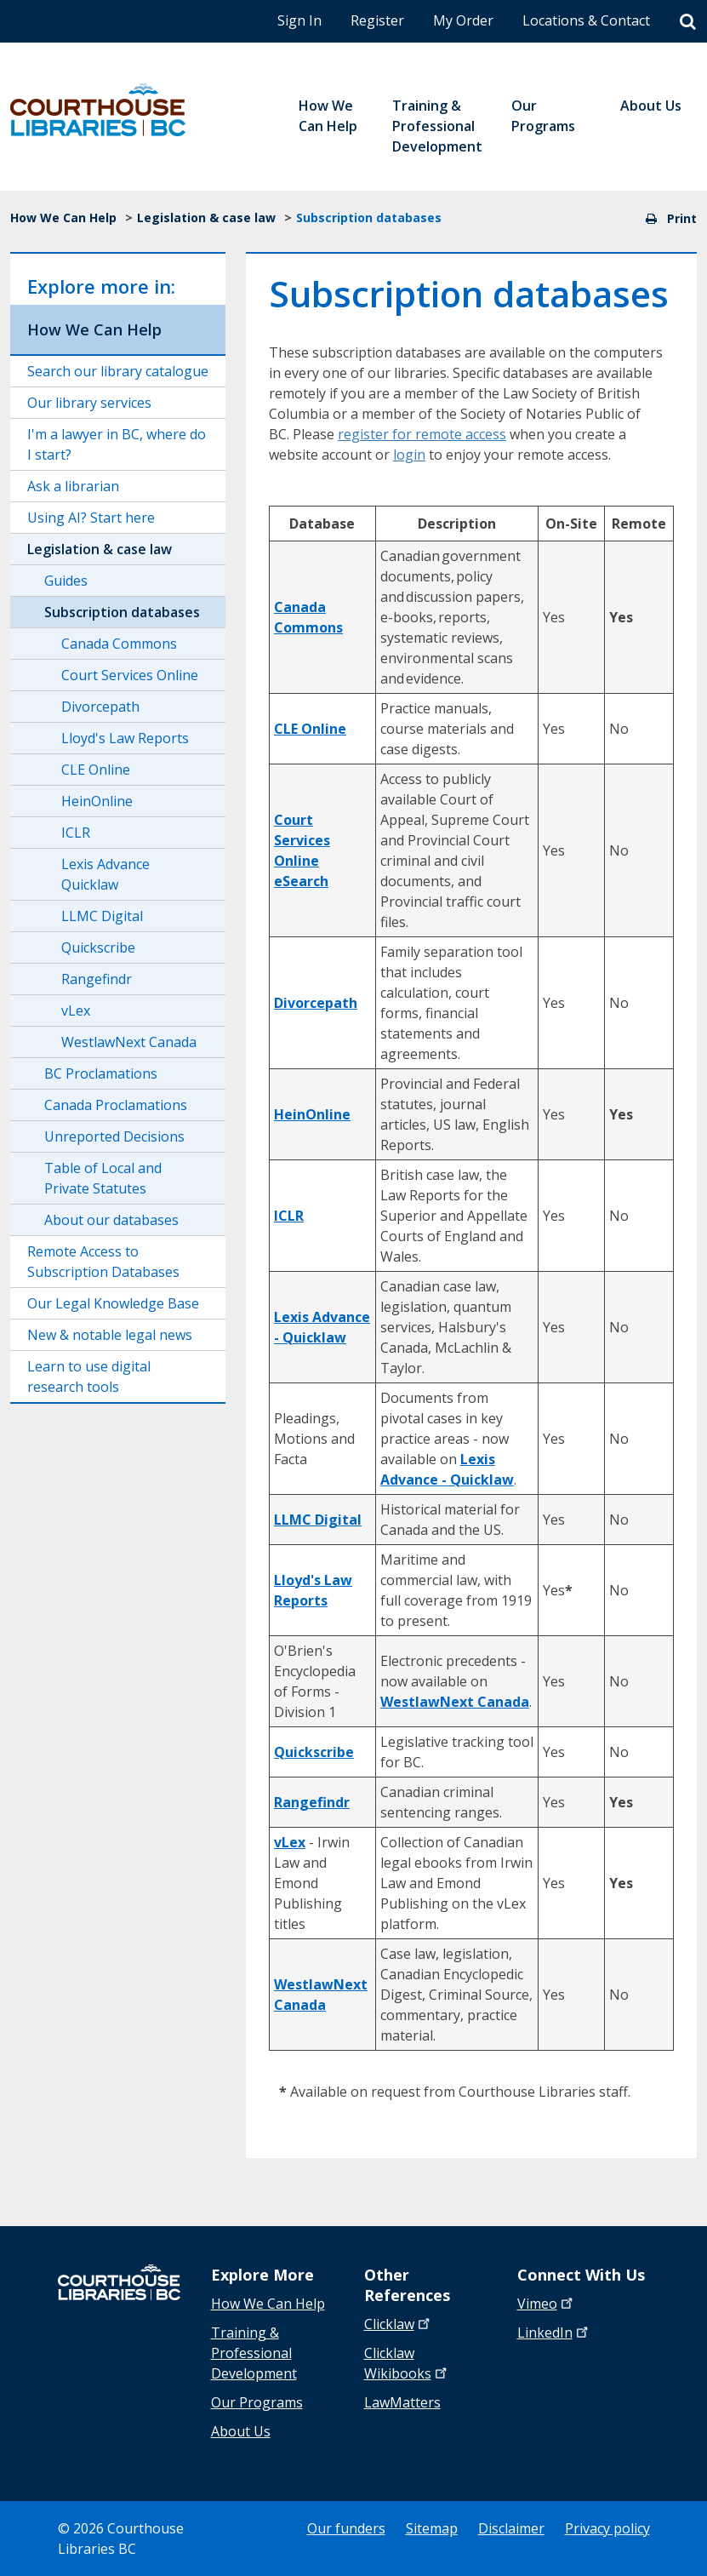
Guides (66, 580)
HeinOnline (97, 801)
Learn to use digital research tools (89, 1376)
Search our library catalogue (117, 371)
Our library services (89, 402)
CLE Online (95, 769)
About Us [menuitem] (650, 105)
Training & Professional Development (254, 2353)
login (409, 454)
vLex (75, 1010)
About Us (241, 2431)
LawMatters (402, 2402)
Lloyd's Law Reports (125, 738)
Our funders (346, 2528)
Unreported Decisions (114, 1136)
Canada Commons (119, 643)
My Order (463, 20)
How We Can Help (63, 217)
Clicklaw (407, 2363)
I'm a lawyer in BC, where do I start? (116, 444)
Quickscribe (98, 947)
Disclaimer (511, 2528)
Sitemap (432, 2528)
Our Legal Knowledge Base (113, 1303)
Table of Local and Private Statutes (103, 1178)
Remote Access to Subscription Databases (103, 1261)
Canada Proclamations (115, 1105)
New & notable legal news (109, 1334)
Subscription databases (122, 612)
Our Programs (257, 2402)
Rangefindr (96, 979)
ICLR (75, 832)
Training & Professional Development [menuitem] (437, 126)
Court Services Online (129, 675)
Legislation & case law (206, 217)
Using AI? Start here (91, 517)
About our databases (111, 1220)
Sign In (299, 20)
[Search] (688, 22)
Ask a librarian (73, 486)
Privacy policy (607, 2528)
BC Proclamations (100, 1073)
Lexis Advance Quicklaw (105, 874)
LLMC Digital (102, 916)
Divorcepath (100, 706)
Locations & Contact (586, 20)
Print (671, 218)
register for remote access (422, 434)
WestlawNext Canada (129, 1042)
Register (377, 20)
